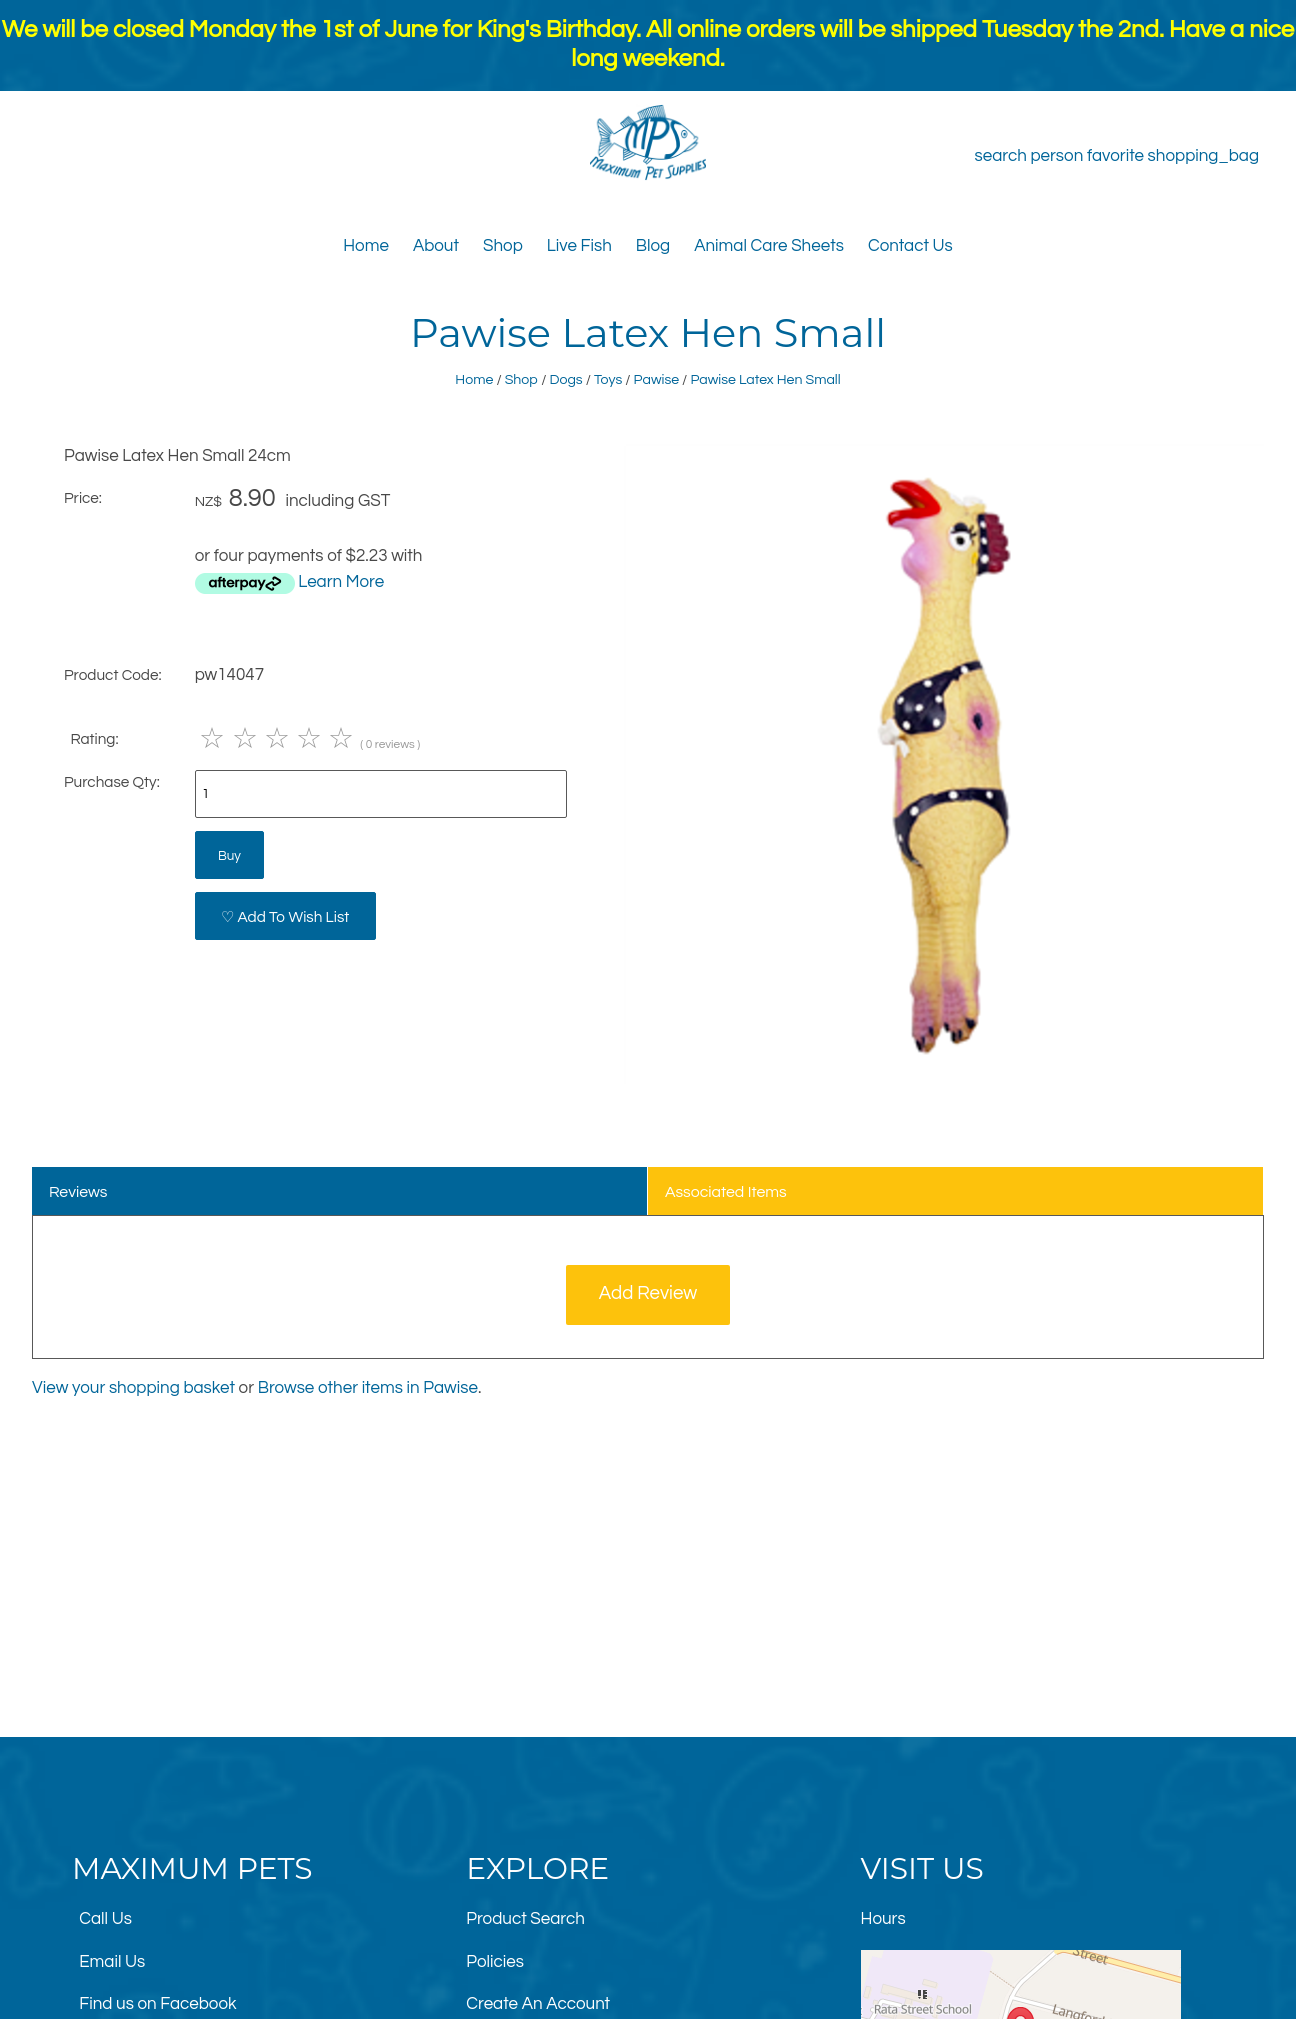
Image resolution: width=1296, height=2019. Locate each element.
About (436, 246)
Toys (608, 379)
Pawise (656, 379)
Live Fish (579, 246)
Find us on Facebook (157, 2004)
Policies (495, 1962)
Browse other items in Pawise (368, 1388)
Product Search (525, 1919)
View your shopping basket (133, 1388)
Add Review (648, 1293)
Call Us (105, 1919)
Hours (883, 1919)
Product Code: (113, 675)
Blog (653, 246)
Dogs (566, 379)
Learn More (341, 582)
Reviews (78, 1192)
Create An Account (538, 2004)
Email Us (112, 1962)
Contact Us (910, 246)
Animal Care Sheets (769, 246)
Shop (503, 246)
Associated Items (726, 1192)
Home (366, 246)
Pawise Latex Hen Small (765, 379)
